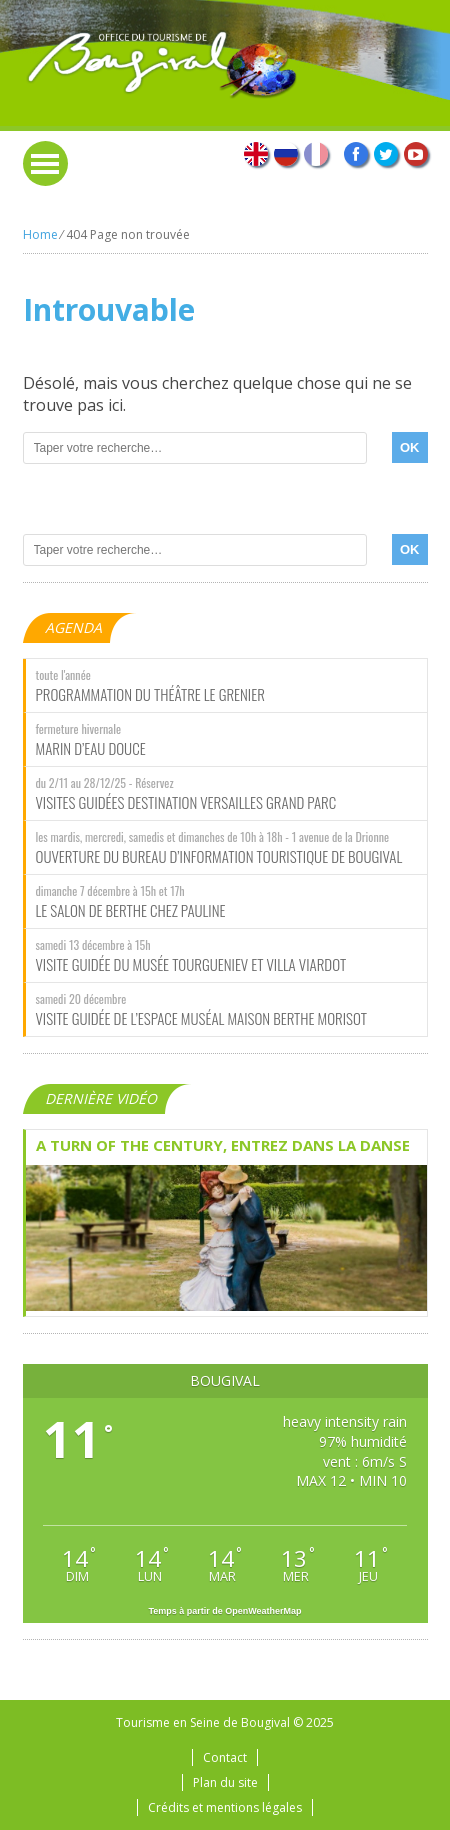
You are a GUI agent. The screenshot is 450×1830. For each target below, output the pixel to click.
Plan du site (225, 1782)
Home (40, 234)
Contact (225, 1757)
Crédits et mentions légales (225, 1807)
